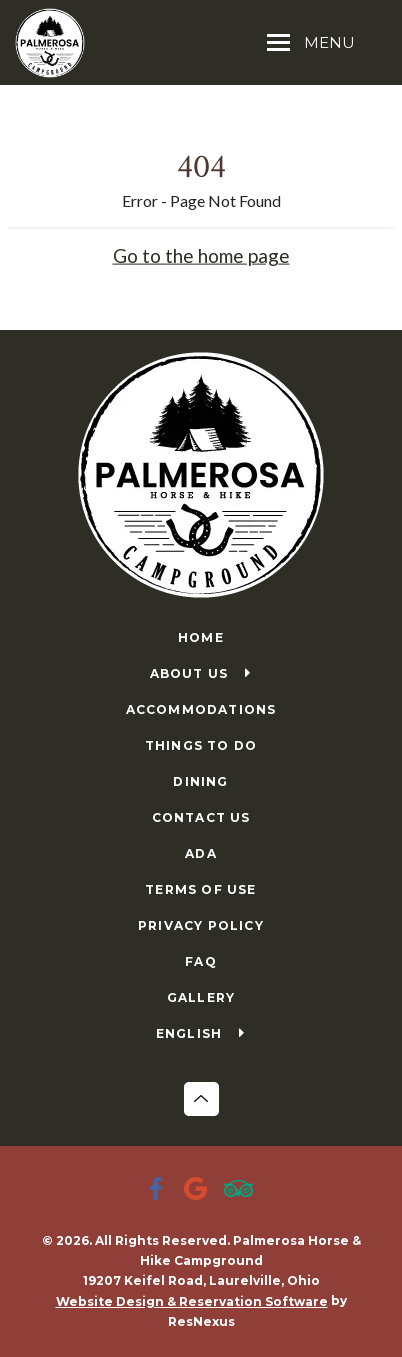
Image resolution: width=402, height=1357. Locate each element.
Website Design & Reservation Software (192, 1301)
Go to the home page (201, 254)
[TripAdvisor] (242, 1191)
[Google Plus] (201, 1191)
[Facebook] (160, 1191)
